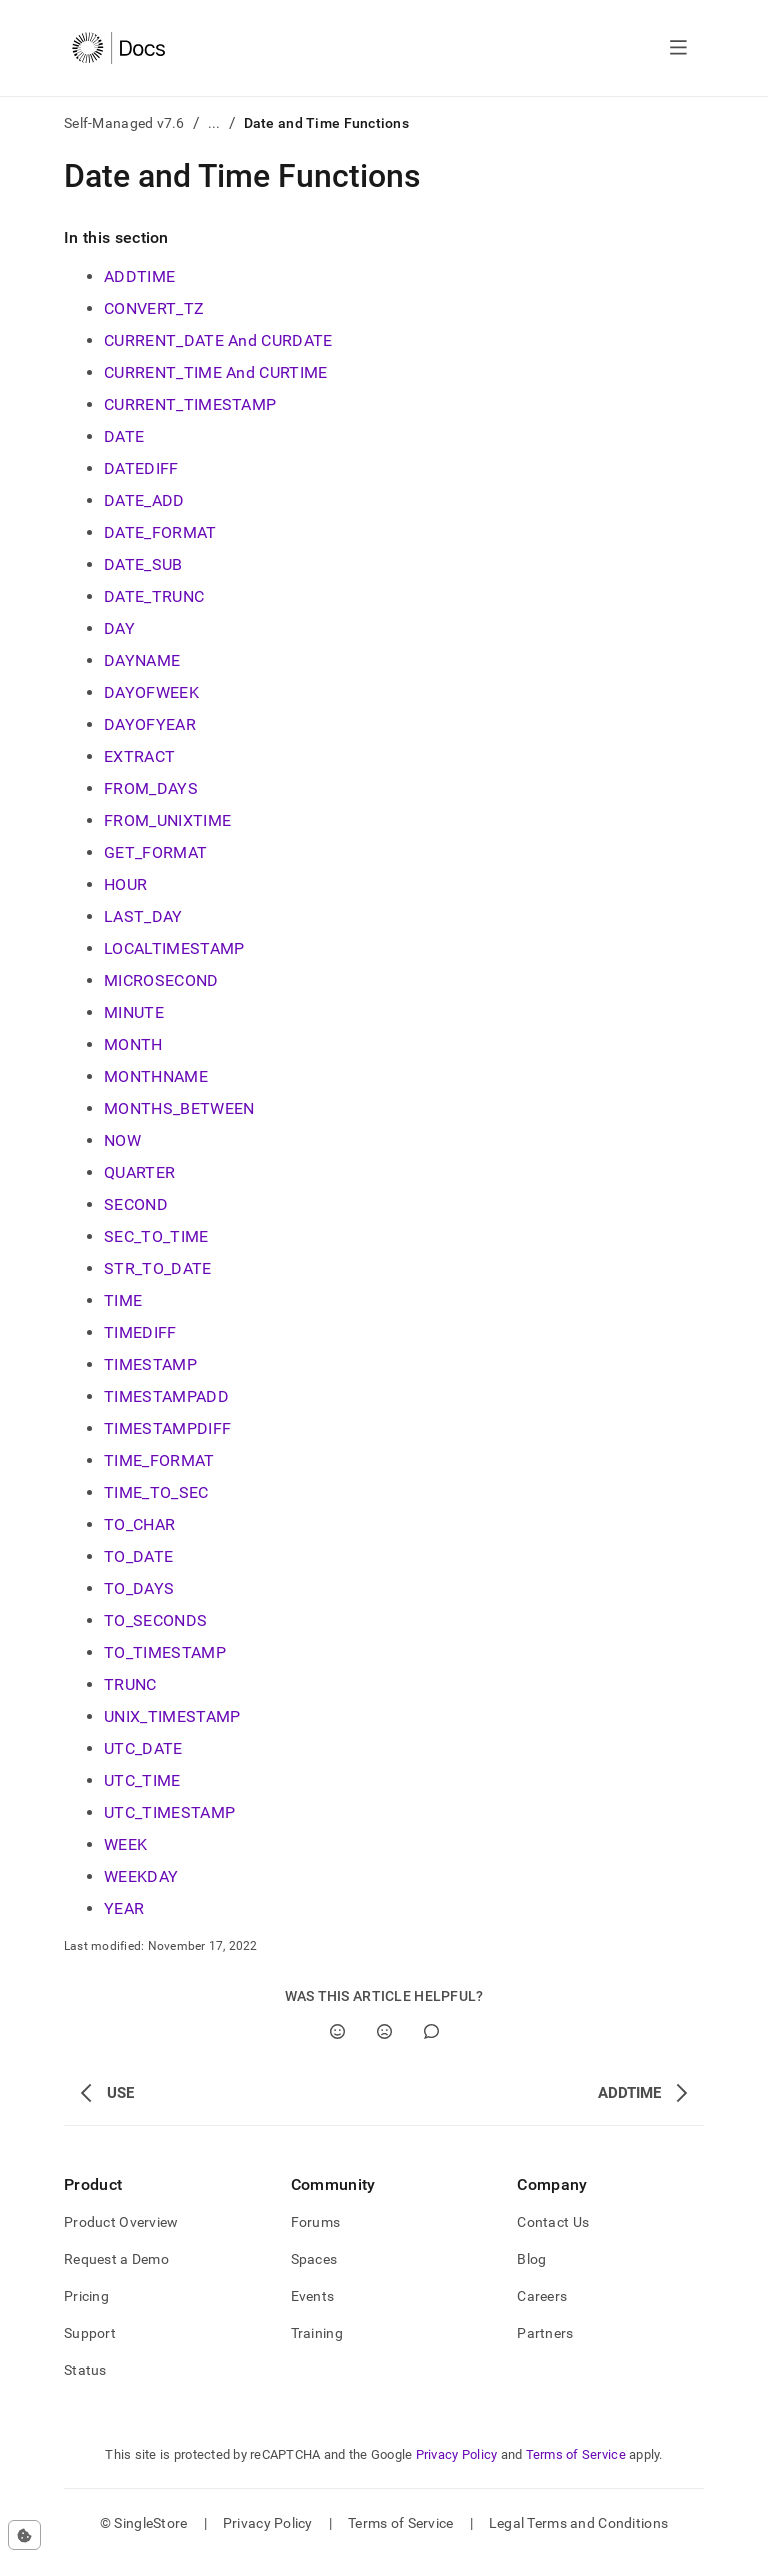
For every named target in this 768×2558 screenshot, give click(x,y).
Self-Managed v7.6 (124, 123)
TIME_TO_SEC (156, 1492)
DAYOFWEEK (151, 692)
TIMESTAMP (150, 1364)
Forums (316, 2222)
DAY (119, 628)
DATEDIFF (141, 468)
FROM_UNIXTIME (167, 820)
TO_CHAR (139, 1524)
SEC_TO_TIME (156, 1236)
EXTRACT (139, 756)
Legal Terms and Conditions (578, 2523)
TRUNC (130, 1684)
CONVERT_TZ (154, 308)
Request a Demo (116, 2259)
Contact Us (553, 2222)
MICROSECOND (161, 980)
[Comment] (431, 2031)
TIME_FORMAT (159, 1460)
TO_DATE (138, 1556)
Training (317, 2333)
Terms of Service (576, 2454)
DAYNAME (142, 660)
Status (85, 2370)
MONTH (133, 1044)
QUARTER (139, 1172)
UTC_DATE (143, 1748)
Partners (545, 2333)
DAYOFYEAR (150, 724)
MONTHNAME (156, 1076)
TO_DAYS (139, 1588)
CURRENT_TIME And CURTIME (216, 372)
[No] (384, 2031)
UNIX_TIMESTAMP (172, 1716)
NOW (122, 1140)
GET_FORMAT (155, 852)
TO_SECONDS (155, 1620)
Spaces (314, 2259)
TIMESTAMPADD (166, 1396)
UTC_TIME (142, 1780)
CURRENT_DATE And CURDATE (218, 340)
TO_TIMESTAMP (165, 1652)
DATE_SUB (143, 564)
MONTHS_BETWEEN (179, 1108)
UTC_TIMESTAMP (169, 1812)
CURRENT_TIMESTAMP (190, 404)
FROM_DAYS (151, 788)
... (214, 123)
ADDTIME (139, 276)
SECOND (136, 1204)
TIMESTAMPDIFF (167, 1428)
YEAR (124, 1908)
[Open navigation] (678, 48)
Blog (531, 2259)
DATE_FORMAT (160, 532)
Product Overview (121, 2222)
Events (313, 2296)
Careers (542, 2296)
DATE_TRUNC (154, 596)
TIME (123, 1300)
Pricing (86, 2296)
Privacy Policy (457, 2454)
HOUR (125, 884)
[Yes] (337, 2031)
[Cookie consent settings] (24, 2535)
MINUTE (134, 1012)
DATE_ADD (144, 500)
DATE (124, 436)
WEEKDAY (141, 1876)
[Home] (118, 48)
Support (90, 2333)
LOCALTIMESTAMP (174, 948)
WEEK (125, 1844)
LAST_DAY (143, 916)
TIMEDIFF (140, 1332)
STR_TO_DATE (158, 1268)
